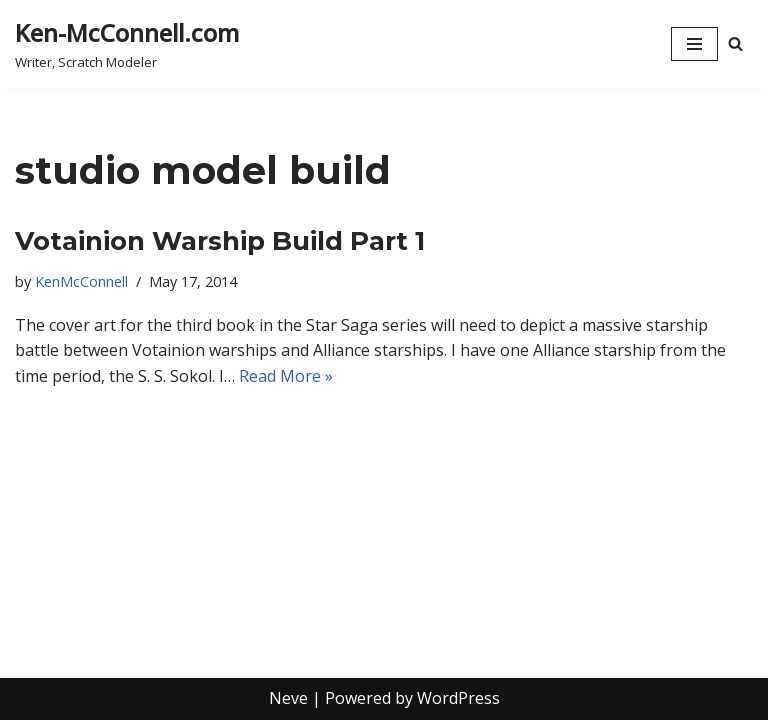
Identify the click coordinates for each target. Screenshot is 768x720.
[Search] (735, 43)
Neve (288, 698)
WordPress (458, 698)
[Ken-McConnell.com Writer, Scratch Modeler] (127, 44)
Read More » (286, 376)
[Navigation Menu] (694, 44)
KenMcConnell (81, 281)
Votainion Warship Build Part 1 (220, 241)
